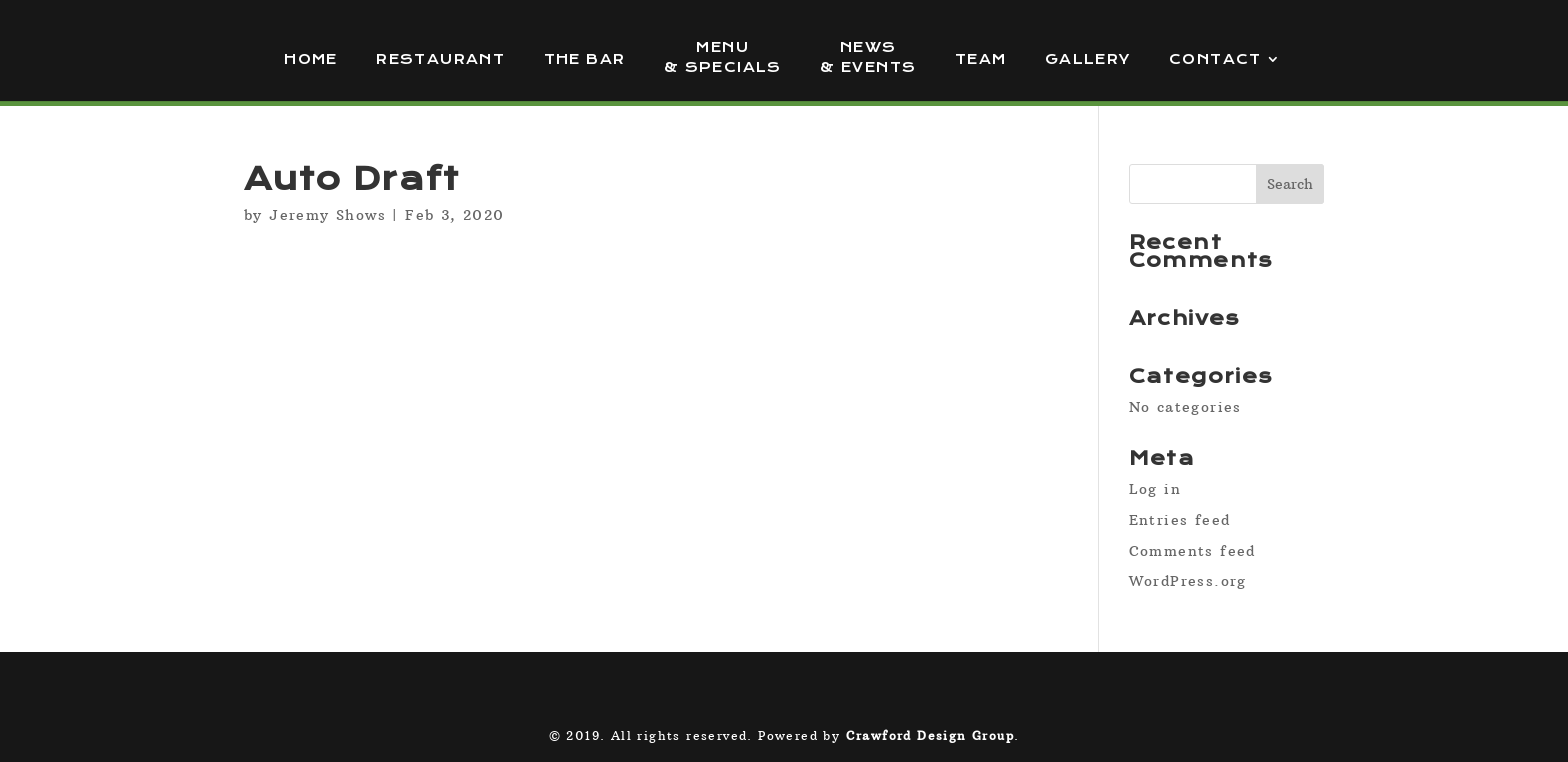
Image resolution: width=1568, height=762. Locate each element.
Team (981, 59)
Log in (1155, 489)
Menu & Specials (723, 57)
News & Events (868, 57)
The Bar (585, 59)
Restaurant (440, 59)
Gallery (1088, 59)
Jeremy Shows (327, 215)
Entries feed (1180, 520)
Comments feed (1192, 551)
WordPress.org (1188, 581)
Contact (1215, 59)
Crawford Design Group (930, 735)
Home (311, 59)
